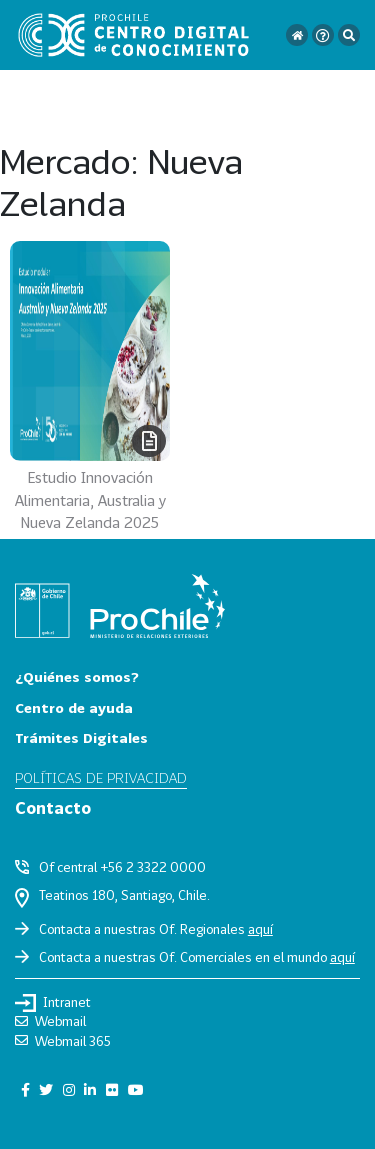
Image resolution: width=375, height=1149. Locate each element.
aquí (260, 929)
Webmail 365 (63, 1041)
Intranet (53, 1003)
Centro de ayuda (74, 707)
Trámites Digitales (81, 737)
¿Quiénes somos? (77, 676)
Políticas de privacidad (101, 777)
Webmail (50, 1021)
